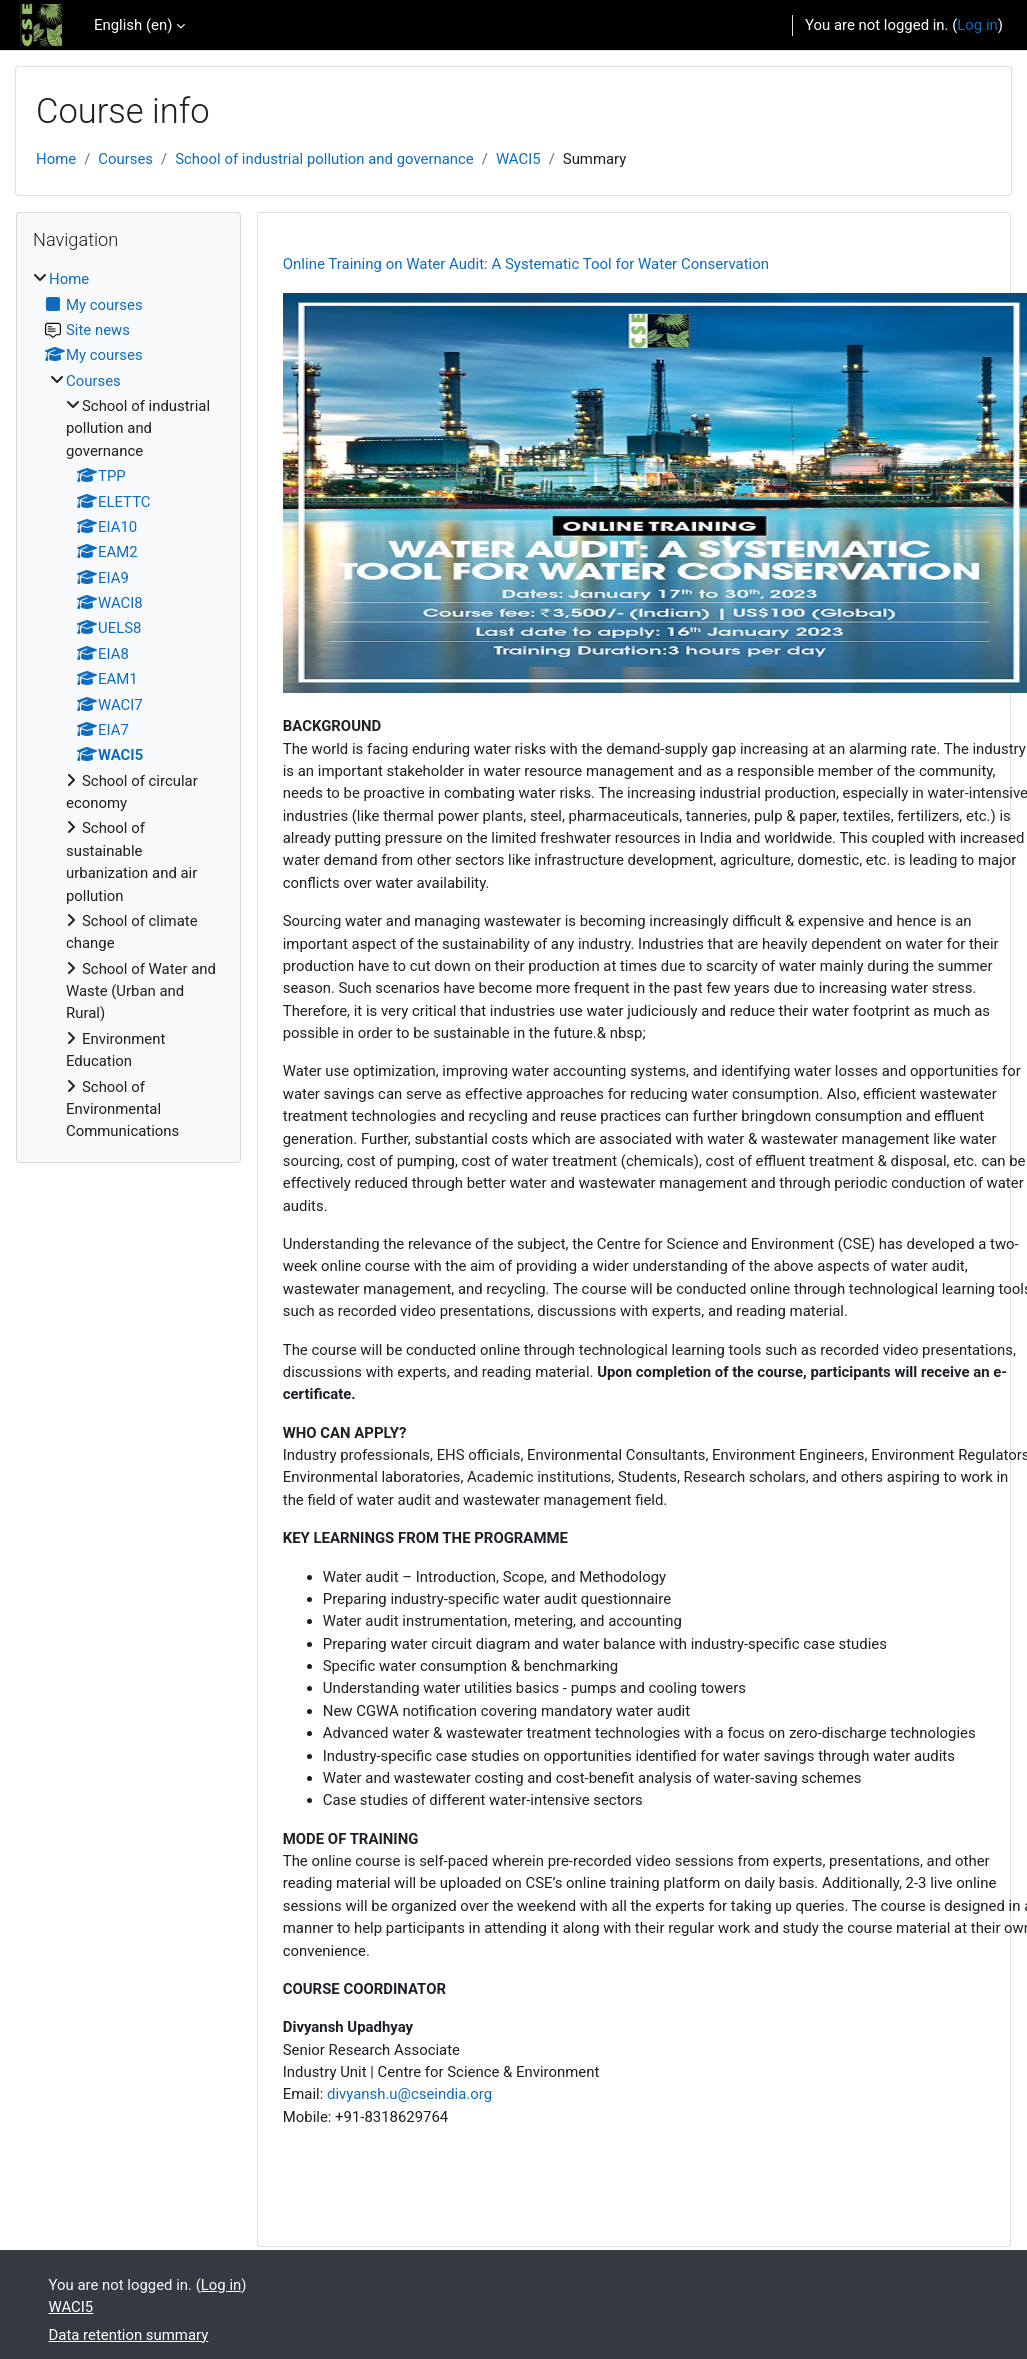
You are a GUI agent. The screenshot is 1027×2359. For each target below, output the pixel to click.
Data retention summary (129, 2335)
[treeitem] (128, 705)
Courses (125, 159)
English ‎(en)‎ (133, 25)
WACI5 (518, 159)
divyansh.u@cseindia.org (409, 2094)
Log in (977, 25)
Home (56, 159)
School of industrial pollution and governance (324, 159)
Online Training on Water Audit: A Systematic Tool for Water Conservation (526, 264)
